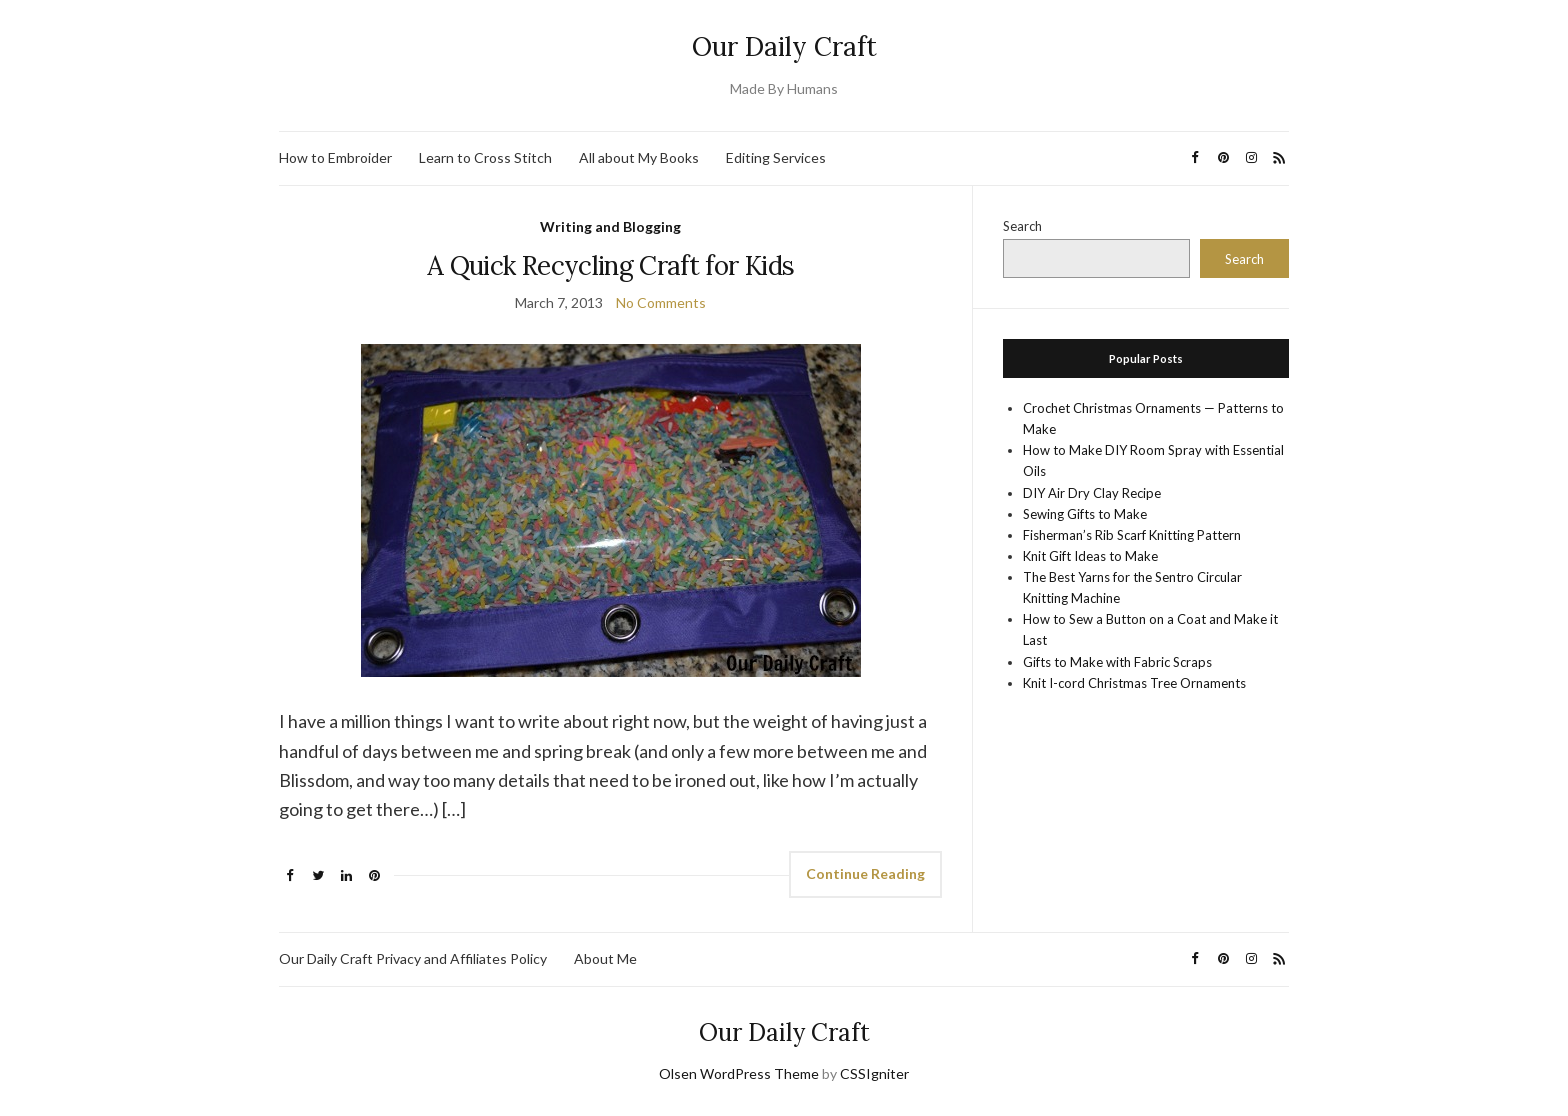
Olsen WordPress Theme (739, 1073)
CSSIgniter (874, 1073)
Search (1022, 226)
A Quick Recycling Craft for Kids (610, 265)
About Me (605, 958)
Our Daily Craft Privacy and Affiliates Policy (413, 958)
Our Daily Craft (784, 46)
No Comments (661, 302)
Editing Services (776, 157)
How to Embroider (335, 157)
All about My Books (639, 157)
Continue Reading (865, 873)
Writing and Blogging (610, 226)
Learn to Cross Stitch (485, 157)
